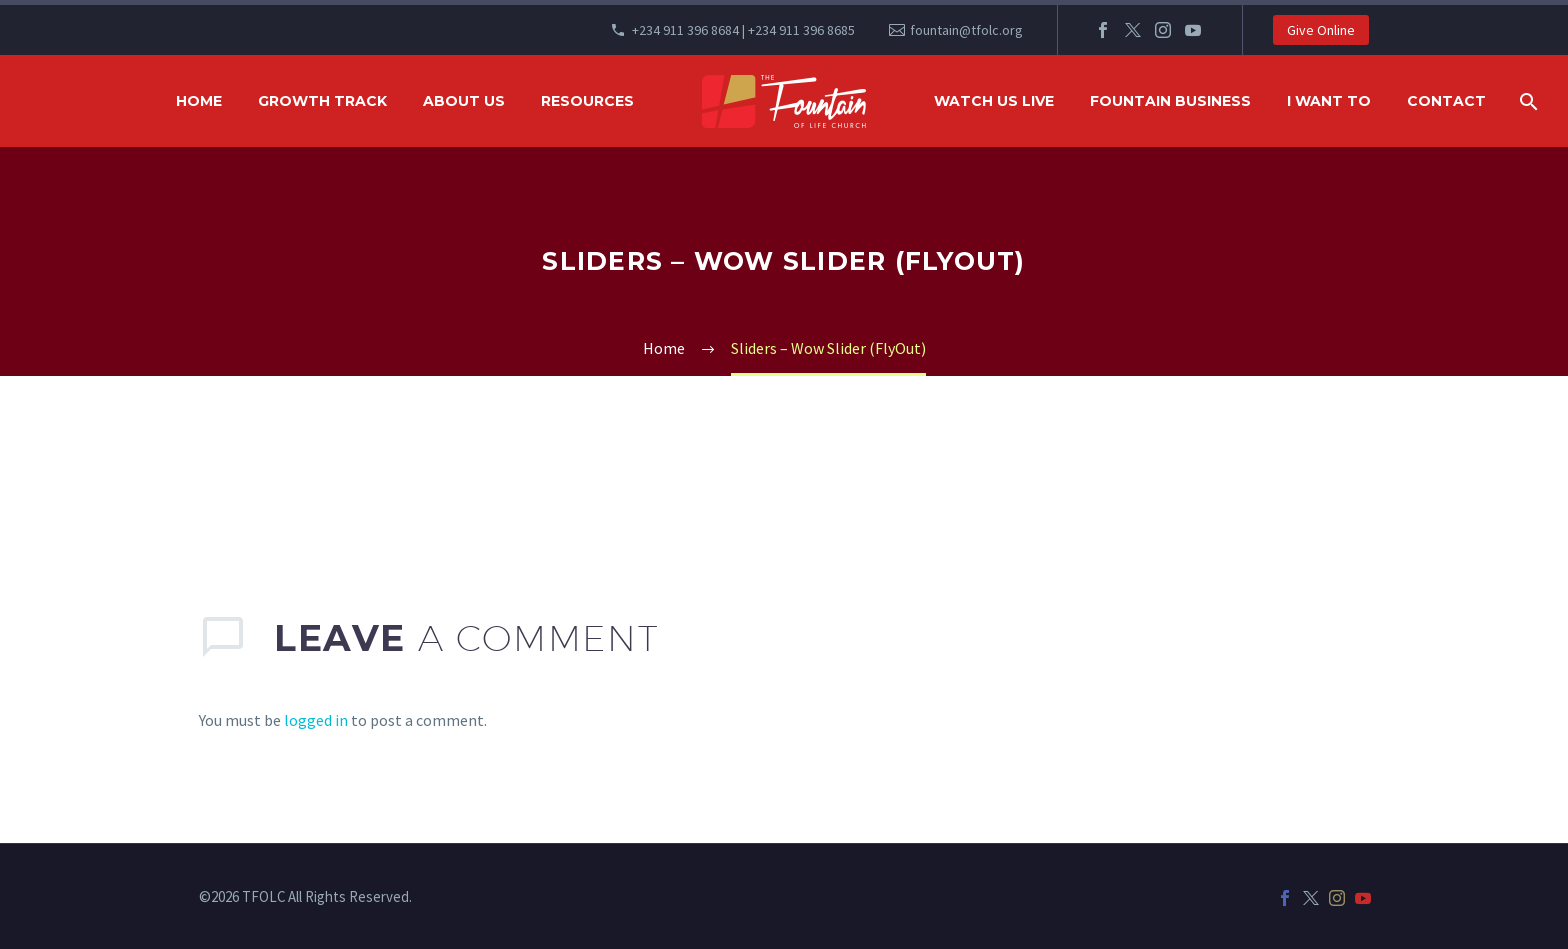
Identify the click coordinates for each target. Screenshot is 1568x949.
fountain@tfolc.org (966, 30)
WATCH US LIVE (994, 101)
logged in (316, 720)
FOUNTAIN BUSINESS (1170, 101)
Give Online (1321, 30)
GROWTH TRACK (322, 101)
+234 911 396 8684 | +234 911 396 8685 (743, 30)
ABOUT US (464, 101)
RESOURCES (587, 101)
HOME (199, 101)
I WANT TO (1329, 101)
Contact (1446, 101)
